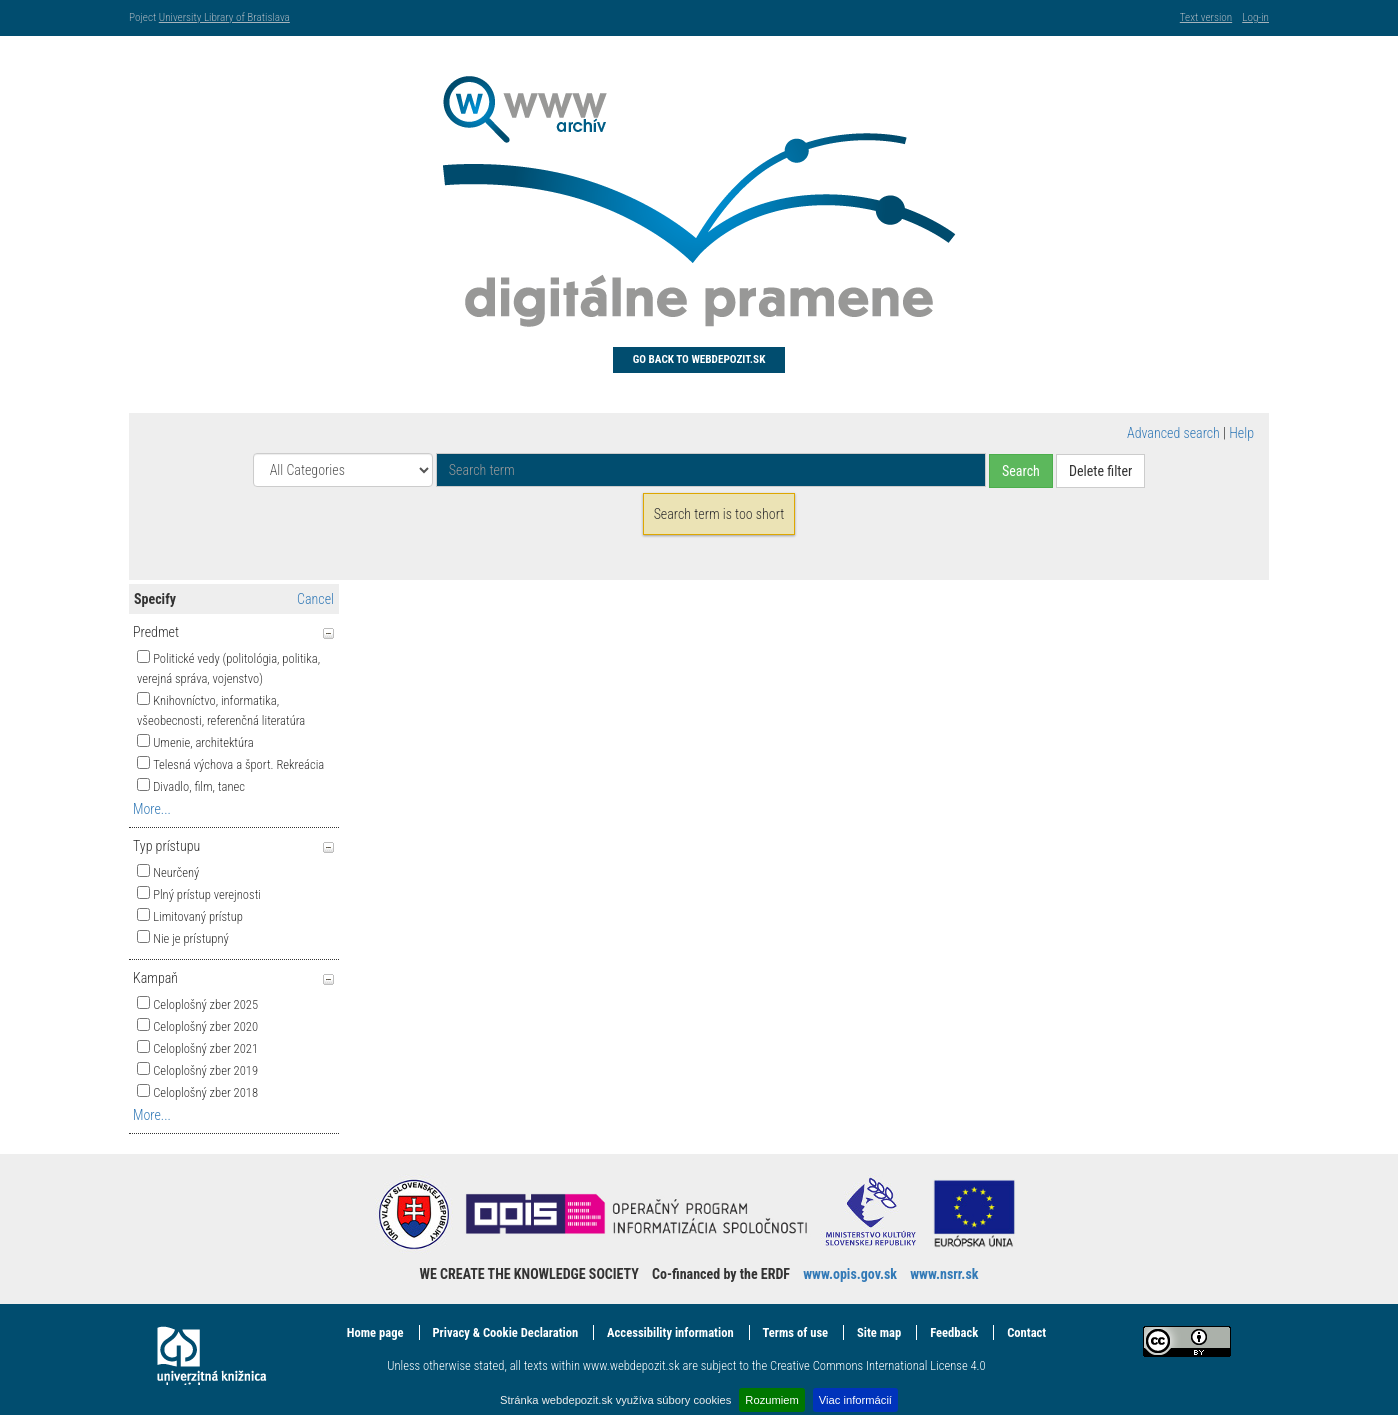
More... (152, 809)
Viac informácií (855, 1400)
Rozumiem (771, 1400)
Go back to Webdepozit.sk (699, 359)
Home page (375, 1332)
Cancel (315, 599)
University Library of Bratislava (224, 17)
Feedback (954, 1332)
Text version (1206, 17)
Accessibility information (670, 1332)
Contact (1026, 1332)
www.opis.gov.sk (850, 1274)
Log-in (1255, 17)
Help (1241, 433)
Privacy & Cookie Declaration (505, 1332)
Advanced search (1173, 433)
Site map (879, 1332)
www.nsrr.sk (944, 1274)
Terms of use (795, 1332)
